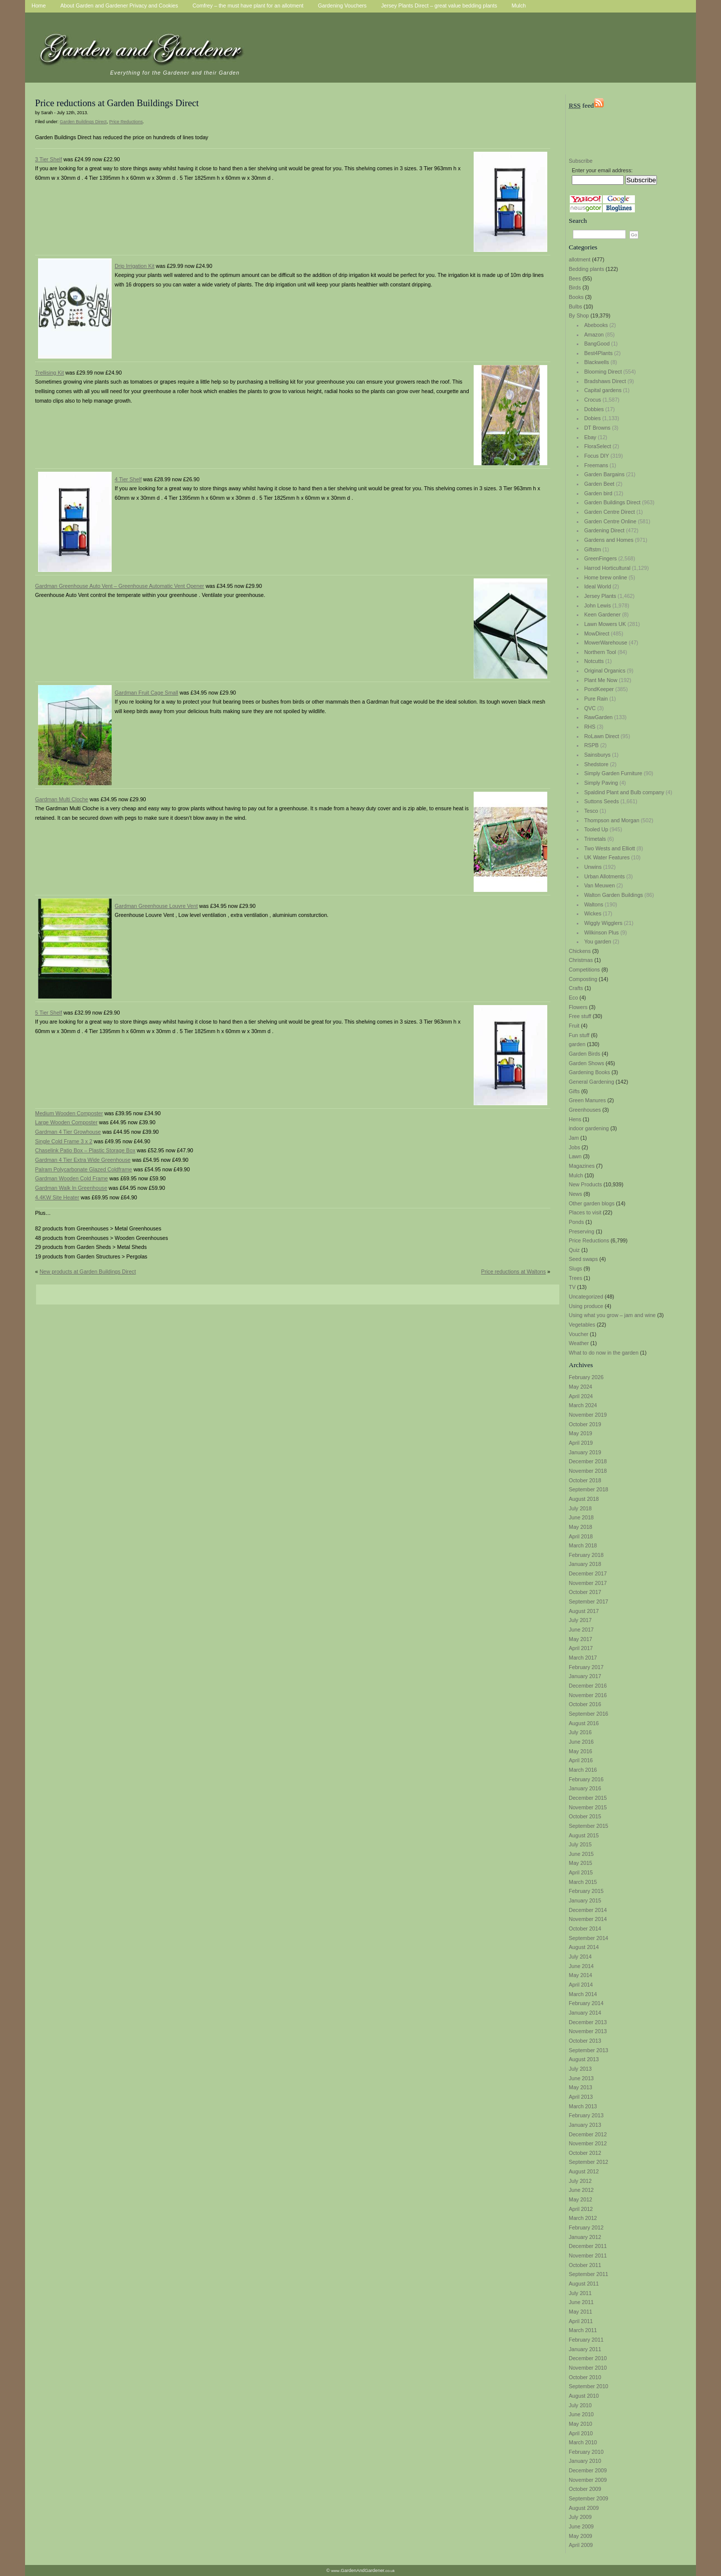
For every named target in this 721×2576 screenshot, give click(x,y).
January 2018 (585, 1564)
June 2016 (581, 1742)
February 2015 (586, 1891)
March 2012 (583, 2218)
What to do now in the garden (603, 1353)
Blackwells (596, 362)
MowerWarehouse (605, 642)
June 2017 (581, 1630)
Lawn (575, 1156)
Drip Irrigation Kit (134, 266)
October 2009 (585, 2489)
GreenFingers (600, 558)
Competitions (584, 970)
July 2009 (580, 2517)
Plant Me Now (600, 680)
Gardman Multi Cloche (61, 799)
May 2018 (580, 1527)
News (575, 1194)
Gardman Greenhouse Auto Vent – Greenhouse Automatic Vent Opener (119, 586)
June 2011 (581, 2302)
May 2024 (580, 1387)
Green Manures (587, 1100)
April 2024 (581, 1396)
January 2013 (585, 2125)
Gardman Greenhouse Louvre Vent (156, 906)
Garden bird (598, 493)
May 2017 (580, 1639)
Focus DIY (596, 456)
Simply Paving (601, 783)
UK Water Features (607, 857)
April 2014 (581, 1985)
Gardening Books (589, 1072)
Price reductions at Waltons (513, 1271)
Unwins (593, 867)
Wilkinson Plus (601, 932)
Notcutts (594, 661)
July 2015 (580, 1844)
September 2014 (588, 1938)
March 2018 (583, 1545)
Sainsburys (597, 755)
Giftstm (592, 549)
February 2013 (586, 2115)
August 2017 (584, 1611)
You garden (597, 941)
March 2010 (583, 2442)
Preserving (581, 1231)
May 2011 (580, 2312)
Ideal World (597, 586)
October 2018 (585, 1480)
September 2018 (588, 1489)
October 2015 (585, 1816)
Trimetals (595, 839)
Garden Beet (599, 484)
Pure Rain (596, 699)
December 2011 (588, 2246)
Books (576, 297)
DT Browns (597, 428)
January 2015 (585, 1900)
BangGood (597, 344)
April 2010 (581, 2433)
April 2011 (581, 2321)
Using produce (586, 1306)
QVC (590, 708)
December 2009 (588, 2470)
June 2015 (581, 1854)
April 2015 (581, 1872)
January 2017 (585, 1676)
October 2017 (585, 1592)
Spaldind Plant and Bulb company (624, 792)
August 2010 (584, 2396)
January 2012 (585, 2237)
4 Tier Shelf (128, 479)
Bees (575, 278)
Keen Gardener (602, 614)
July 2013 (580, 2069)
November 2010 (588, 2368)
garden (577, 1044)
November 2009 (588, 2480)
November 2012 (588, 2143)
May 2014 (580, 1975)
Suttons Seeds (601, 801)
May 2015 (580, 1863)
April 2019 (581, 1443)
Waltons (593, 904)
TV (572, 1287)
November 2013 (588, 2031)
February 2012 (586, 2227)
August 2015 (584, 1835)
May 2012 (580, 2199)
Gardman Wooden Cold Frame (71, 1178)
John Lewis (597, 605)
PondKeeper (599, 689)
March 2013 (583, 2106)
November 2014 (588, 1919)
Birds (575, 287)
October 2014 (585, 1928)
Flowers (578, 1007)
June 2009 (581, 2526)
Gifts (574, 1091)
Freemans (596, 465)
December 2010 (588, 2358)
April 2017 (581, 1648)
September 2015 (588, 1826)
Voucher (578, 1334)
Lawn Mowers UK (605, 624)
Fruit (574, 1026)
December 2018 (588, 1461)
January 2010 (585, 2461)
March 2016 (583, 1770)
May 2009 (580, 2536)
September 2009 (588, 2498)
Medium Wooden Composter (69, 1113)
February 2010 (586, 2452)
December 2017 (588, 1573)
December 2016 (588, 1686)
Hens (575, 1119)
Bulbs (575, 306)
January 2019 (585, 1452)
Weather (579, 1343)
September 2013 (588, 2050)
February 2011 (586, 2340)
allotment (579, 259)
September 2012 (588, 2162)
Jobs (574, 1147)
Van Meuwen (599, 885)
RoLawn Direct (601, 736)
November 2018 (588, 1471)
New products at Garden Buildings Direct (88, 1271)
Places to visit (585, 1212)
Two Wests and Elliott (609, 848)
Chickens (580, 951)
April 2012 (581, 2209)
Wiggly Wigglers (603, 923)
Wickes (592, 913)
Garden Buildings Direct (612, 502)
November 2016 (588, 1695)
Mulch (576, 1175)
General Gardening (591, 1082)
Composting (583, 979)
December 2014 (588, 1910)
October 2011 (585, 2265)
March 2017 (583, 1658)
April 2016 (581, 1760)
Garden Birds (584, 1054)
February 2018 (586, 1555)
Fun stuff (579, 1035)
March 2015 (583, 1882)
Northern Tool (600, 652)
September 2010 (588, 2386)
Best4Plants (598, 353)
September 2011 (588, 2274)
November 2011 (588, 2255)
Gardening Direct (604, 530)
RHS (590, 727)
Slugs (575, 1268)
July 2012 (580, 2181)
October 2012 (585, 2153)
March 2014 (583, 1994)
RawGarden (598, 717)
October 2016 (585, 1704)
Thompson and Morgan (611, 820)
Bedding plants (586, 269)
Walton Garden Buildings (613, 895)
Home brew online (605, 577)
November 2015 (588, 1807)
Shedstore (596, 764)
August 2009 (584, 2508)
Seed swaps (583, 1259)
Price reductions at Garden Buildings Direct (117, 103)
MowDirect (596, 633)
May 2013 (580, 2087)
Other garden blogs (591, 1203)
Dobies (592, 418)
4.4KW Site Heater (57, 1197)
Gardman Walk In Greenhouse (71, 1188)
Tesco (591, 811)
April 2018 (581, 1536)
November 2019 (588, 1415)
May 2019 (580, 1433)
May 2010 (580, 2424)
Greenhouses (585, 1110)
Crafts (576, 988)
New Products (585, 1184)
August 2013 (584, 2059)
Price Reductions (589, 1240)
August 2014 (584, 1947)
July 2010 (580, 2405)
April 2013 (581, 2097)
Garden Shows (586, 1063)
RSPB (591, 745)
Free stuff (580, 1016)
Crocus (592, 400)
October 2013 (585, 2041)
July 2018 (580, 1508)
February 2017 (586, 1667)
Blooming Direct (603, 372)
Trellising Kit (49, 373)
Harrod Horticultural (607, 568)
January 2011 (585, 2349)
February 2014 (586, 2003)
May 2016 (580, 1751)
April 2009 (581, 2545)
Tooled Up (596, 829)
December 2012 (588, 2134)
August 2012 (584, 2171)
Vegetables (582, 1325)
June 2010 (581, 2414)
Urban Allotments (604, 876)
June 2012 (581, 2190)
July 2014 (580, 1957)
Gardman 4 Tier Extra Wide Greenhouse (83, 1160)
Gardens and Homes (608, 540)
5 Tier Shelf (48, 1013)
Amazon (594, 335)
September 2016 (588, 1714)
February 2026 (586, 1377)
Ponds (576, 1222)
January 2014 (585, 2013)
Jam (574, 1138)
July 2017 (580, 1620)
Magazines (582, 1166)
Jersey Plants (600, 596)
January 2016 (585, 1788)
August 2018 (584, 1499)
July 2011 (580, 2293)
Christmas (581, 960)
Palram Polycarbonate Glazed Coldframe (83, 1169)
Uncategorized (586, 1297)
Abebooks (596, 325)
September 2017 (588, 1601)
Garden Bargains (604, 474)
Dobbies (594, 409)
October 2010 (585, 2377)
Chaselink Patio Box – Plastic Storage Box (85, 1150)
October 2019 (585, 1424)
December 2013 (588, 2022)
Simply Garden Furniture (613, 773)
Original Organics (604, 671)
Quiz (574, 1250)
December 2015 (588, 1798)
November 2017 (588, 1583)
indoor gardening (589, 1128)
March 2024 (583, 1405)
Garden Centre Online (610, 521)
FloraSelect (597, 446)
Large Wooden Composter (66, 1122)
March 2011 (583, 2330)
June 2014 (581, 1966)
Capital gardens (603, 390)
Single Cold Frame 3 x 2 (63, 1141)
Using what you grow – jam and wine (612, 1315)
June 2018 (581, 1517)
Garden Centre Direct (609, 512)
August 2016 (584, 1723)
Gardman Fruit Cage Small (146, 693)
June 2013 (581, 2078)
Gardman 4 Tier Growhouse (68, 1132)
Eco (573, 998)
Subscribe (580, 161)
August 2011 (584, 2284)
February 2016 (586, 1779)
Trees (575, 1278)
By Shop (579, 315)
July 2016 (580, 1732)
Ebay (590, 437)
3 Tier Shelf (48, 159)
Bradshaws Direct (605, 381)
